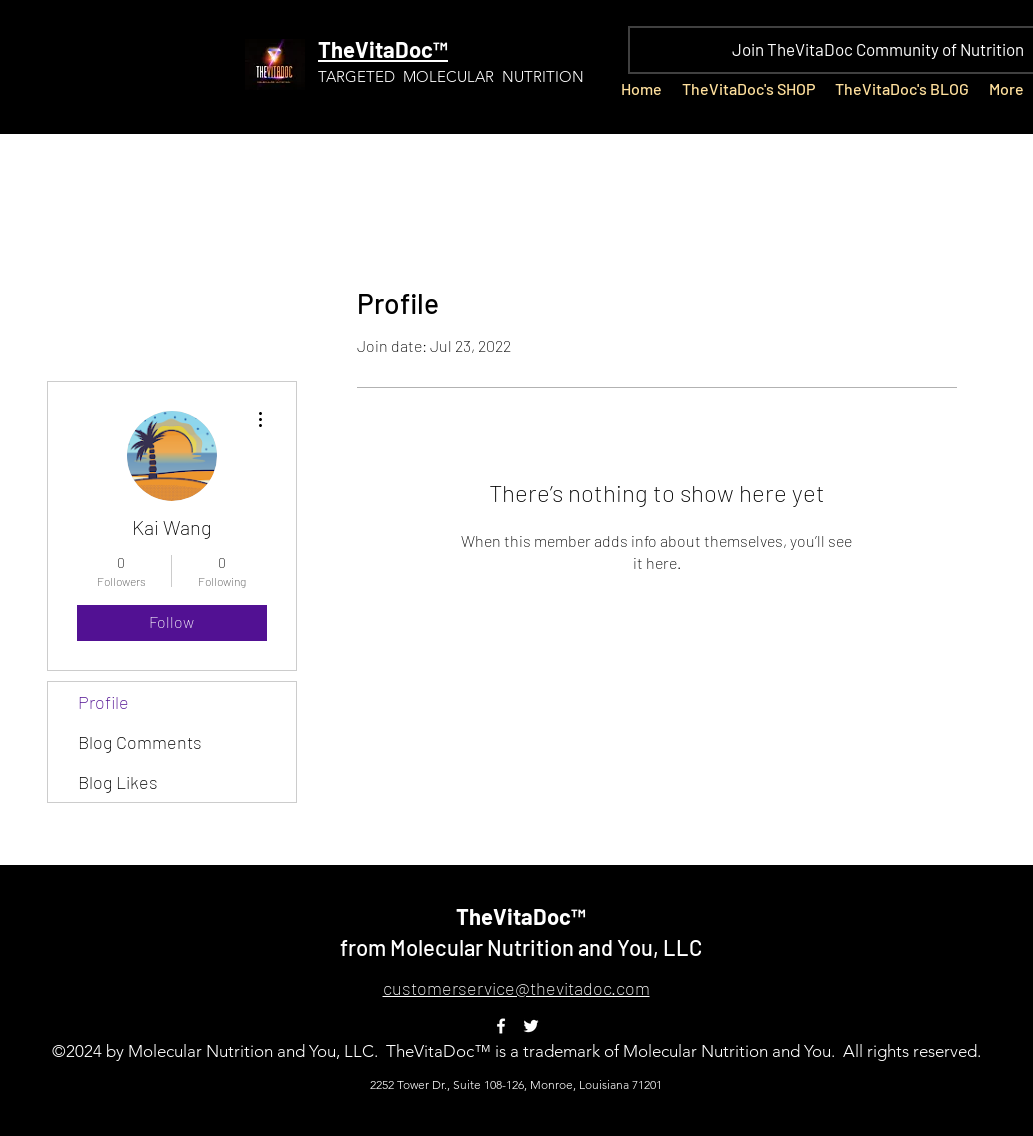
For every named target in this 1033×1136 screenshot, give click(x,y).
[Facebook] (501, 1026)
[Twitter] (531, 1026)
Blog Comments (140, 742)
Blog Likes (118, 782)
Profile (103, 702)
